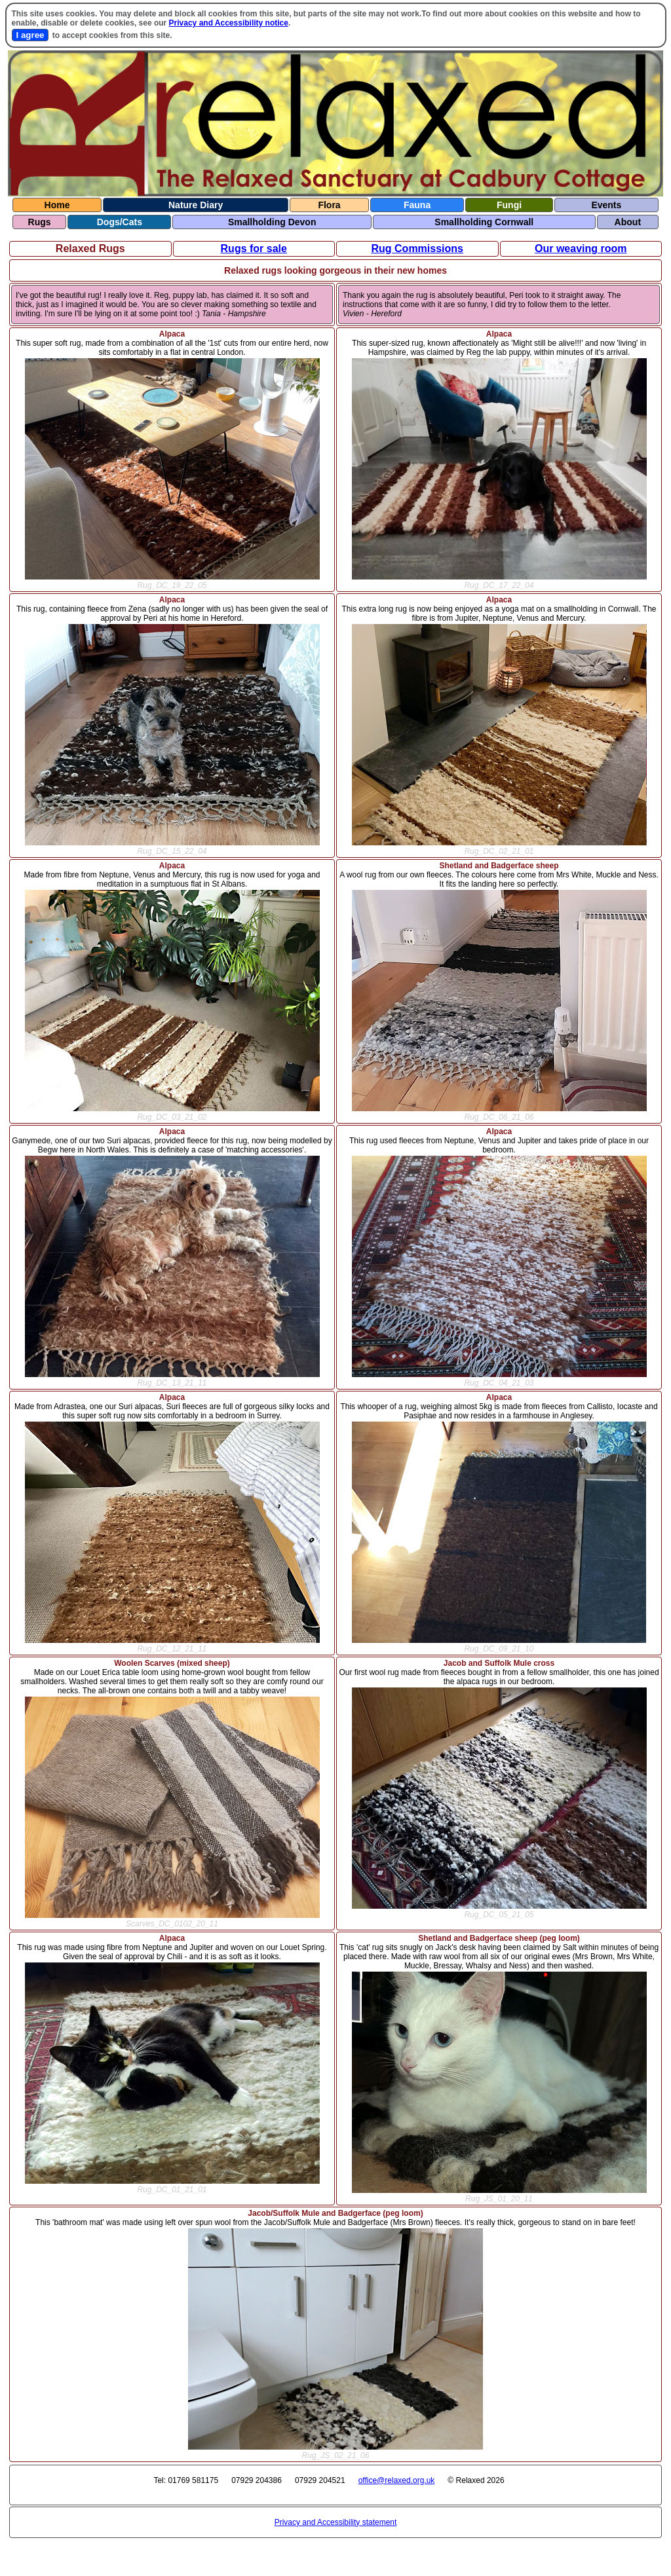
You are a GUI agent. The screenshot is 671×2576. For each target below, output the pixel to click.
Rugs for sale (254, 248)
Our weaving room (580, 248)
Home (57, 205)
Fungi (509, 205)
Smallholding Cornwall (483, 222)
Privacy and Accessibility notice (228, 23)
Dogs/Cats (119, 222)
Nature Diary (195, 205)
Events (606, 205)
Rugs (39, 222)
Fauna (417, 205)
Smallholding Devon (272, 222)
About (628, 222)
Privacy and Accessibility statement (336, 2522)
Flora (329, 205)
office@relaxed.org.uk (396, 2480)
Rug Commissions (417, 248)
